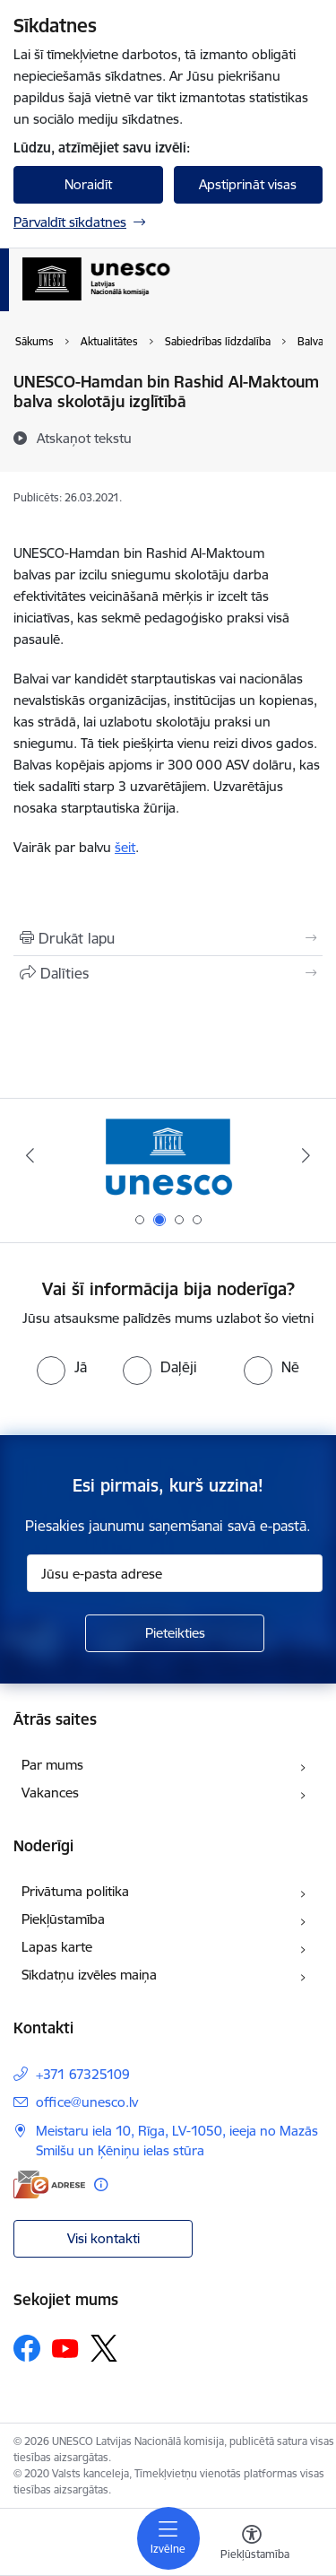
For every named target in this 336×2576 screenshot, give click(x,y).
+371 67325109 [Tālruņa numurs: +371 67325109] (83, 2074)
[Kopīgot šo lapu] (168, 973)
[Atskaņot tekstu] (84, 437)
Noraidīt (88, 184)
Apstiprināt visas (248, 184)
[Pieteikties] (174, 1633)
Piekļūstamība (63, 1919)
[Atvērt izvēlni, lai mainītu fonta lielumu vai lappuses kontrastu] (251, 2544)
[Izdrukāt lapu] (168, 938)
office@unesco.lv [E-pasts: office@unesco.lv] (87, 2101)
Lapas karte (57, 1946)
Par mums (52, 1764)
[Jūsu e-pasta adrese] (175, 1573)
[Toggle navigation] (168, 2538)
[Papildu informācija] (101, 2184)
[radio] (62, 1367)
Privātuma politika (75, 1891)
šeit (125, 847)
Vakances (50, 1792)
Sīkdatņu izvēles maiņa (89, 1974)
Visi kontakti (103, 2238)
